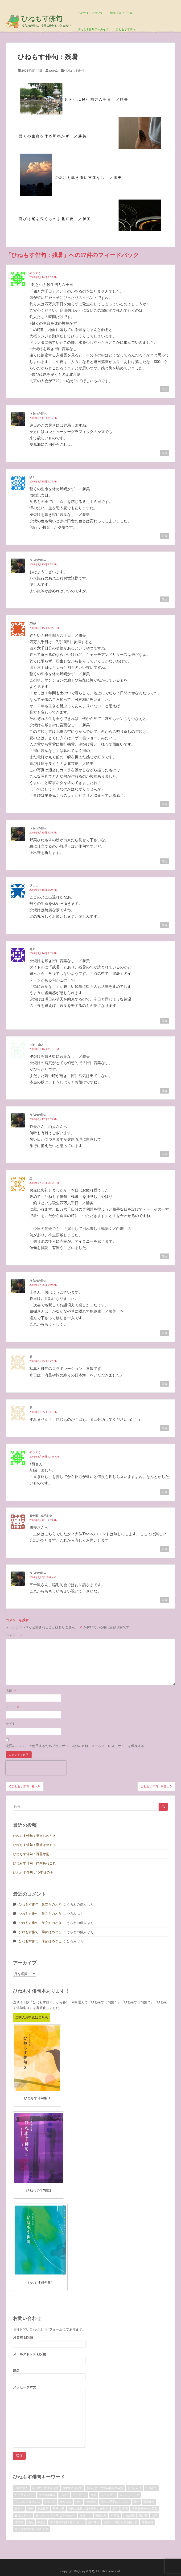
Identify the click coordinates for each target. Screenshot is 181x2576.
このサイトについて (90, 13)
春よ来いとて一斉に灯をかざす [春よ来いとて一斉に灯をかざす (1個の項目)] (55, 2515)
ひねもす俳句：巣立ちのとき (34, 1835)
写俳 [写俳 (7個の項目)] (136, 2502)
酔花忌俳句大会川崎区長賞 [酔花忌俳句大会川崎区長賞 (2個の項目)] (32, 2529)
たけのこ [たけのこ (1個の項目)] (151, 2488)
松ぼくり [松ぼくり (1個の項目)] (85, 2515)
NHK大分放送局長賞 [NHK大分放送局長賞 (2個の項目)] (45, 2488)
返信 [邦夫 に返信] (164, 1020)
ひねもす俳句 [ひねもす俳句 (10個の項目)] (47, 2495)
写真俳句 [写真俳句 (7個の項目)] (149, 2502)
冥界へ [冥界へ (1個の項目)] (19, 2509)
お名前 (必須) (49, 2340)
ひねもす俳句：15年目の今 (33, 1872)
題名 (49, 2373)
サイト (11, 1723)
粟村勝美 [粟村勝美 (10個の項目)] (93, 2522)
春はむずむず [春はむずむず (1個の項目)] (23, 2515)
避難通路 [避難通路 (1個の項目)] (147, 2522)
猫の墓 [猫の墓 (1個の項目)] (143, 2515)
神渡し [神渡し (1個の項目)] (41, 2522)
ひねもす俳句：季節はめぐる (34, 1844)
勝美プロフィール (121, 13)
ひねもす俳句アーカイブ (93, 29)
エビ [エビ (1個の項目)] (94, 2495)
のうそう (35, 273)
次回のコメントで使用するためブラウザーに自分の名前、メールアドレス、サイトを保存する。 (77, 1745)
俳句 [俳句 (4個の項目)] (78, 2502)
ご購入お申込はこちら (31, 2017)
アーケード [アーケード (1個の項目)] (80, 2495)
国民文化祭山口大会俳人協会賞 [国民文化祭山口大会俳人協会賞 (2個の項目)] (88, 2509)
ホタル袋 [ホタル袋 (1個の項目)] (65, 2502)
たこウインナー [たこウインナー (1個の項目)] (24, 2495)
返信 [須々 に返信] (164, 535)
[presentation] (36, 1768)
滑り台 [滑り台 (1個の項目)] (115, 2515)
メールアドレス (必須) (49, 2357)
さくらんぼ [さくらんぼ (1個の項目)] (134, 2488)
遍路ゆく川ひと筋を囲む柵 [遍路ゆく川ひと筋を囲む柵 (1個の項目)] (121, 2522)
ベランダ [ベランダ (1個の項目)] (50, 2502)
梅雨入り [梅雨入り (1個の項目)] (101, 2515)
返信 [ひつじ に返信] (164, 925)
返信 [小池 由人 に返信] (164, 1090)
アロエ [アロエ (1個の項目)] (64, 2495)
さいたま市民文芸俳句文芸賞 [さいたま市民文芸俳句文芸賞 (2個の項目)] (104, 2488)
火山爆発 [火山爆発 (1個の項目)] (129, 2515)
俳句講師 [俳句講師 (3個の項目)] (91, 2502)
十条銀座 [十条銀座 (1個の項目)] (43, 2509)
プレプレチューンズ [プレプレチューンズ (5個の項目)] (27, 2502)
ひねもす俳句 (75, 70)
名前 (11, 1690)
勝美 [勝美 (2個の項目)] (30, 2509)
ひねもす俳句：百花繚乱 (31, 1854)
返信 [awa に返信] (164, 804)
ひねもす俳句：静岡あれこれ (34, 1863)
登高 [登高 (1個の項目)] (30, 2522)
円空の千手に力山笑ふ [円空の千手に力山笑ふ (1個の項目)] (115, 2502)
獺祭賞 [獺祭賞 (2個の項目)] (19, 2522)
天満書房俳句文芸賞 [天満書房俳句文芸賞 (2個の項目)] (144, 2509)
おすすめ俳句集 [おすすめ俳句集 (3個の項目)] (72, 2488)
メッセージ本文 (49, 2390)
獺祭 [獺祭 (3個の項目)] (154, 2515)
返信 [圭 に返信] (164, 1256)
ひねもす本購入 (126, 29)
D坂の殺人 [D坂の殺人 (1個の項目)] (21, 2488)
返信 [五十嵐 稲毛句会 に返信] (164, 1548)
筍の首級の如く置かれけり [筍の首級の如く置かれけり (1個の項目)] (67, 2522)
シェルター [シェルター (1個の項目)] (108, 2495)
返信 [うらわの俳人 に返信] (164, 453)
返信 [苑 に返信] (164, 1383)
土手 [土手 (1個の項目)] (115, 2509)
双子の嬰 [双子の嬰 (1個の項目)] (58, 2509)
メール (13, 1707)
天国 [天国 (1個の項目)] (125, 2509)
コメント (14, 1635)
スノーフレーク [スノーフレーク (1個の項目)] (129, 2495)
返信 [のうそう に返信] (164, 389)
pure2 (53, 70)
